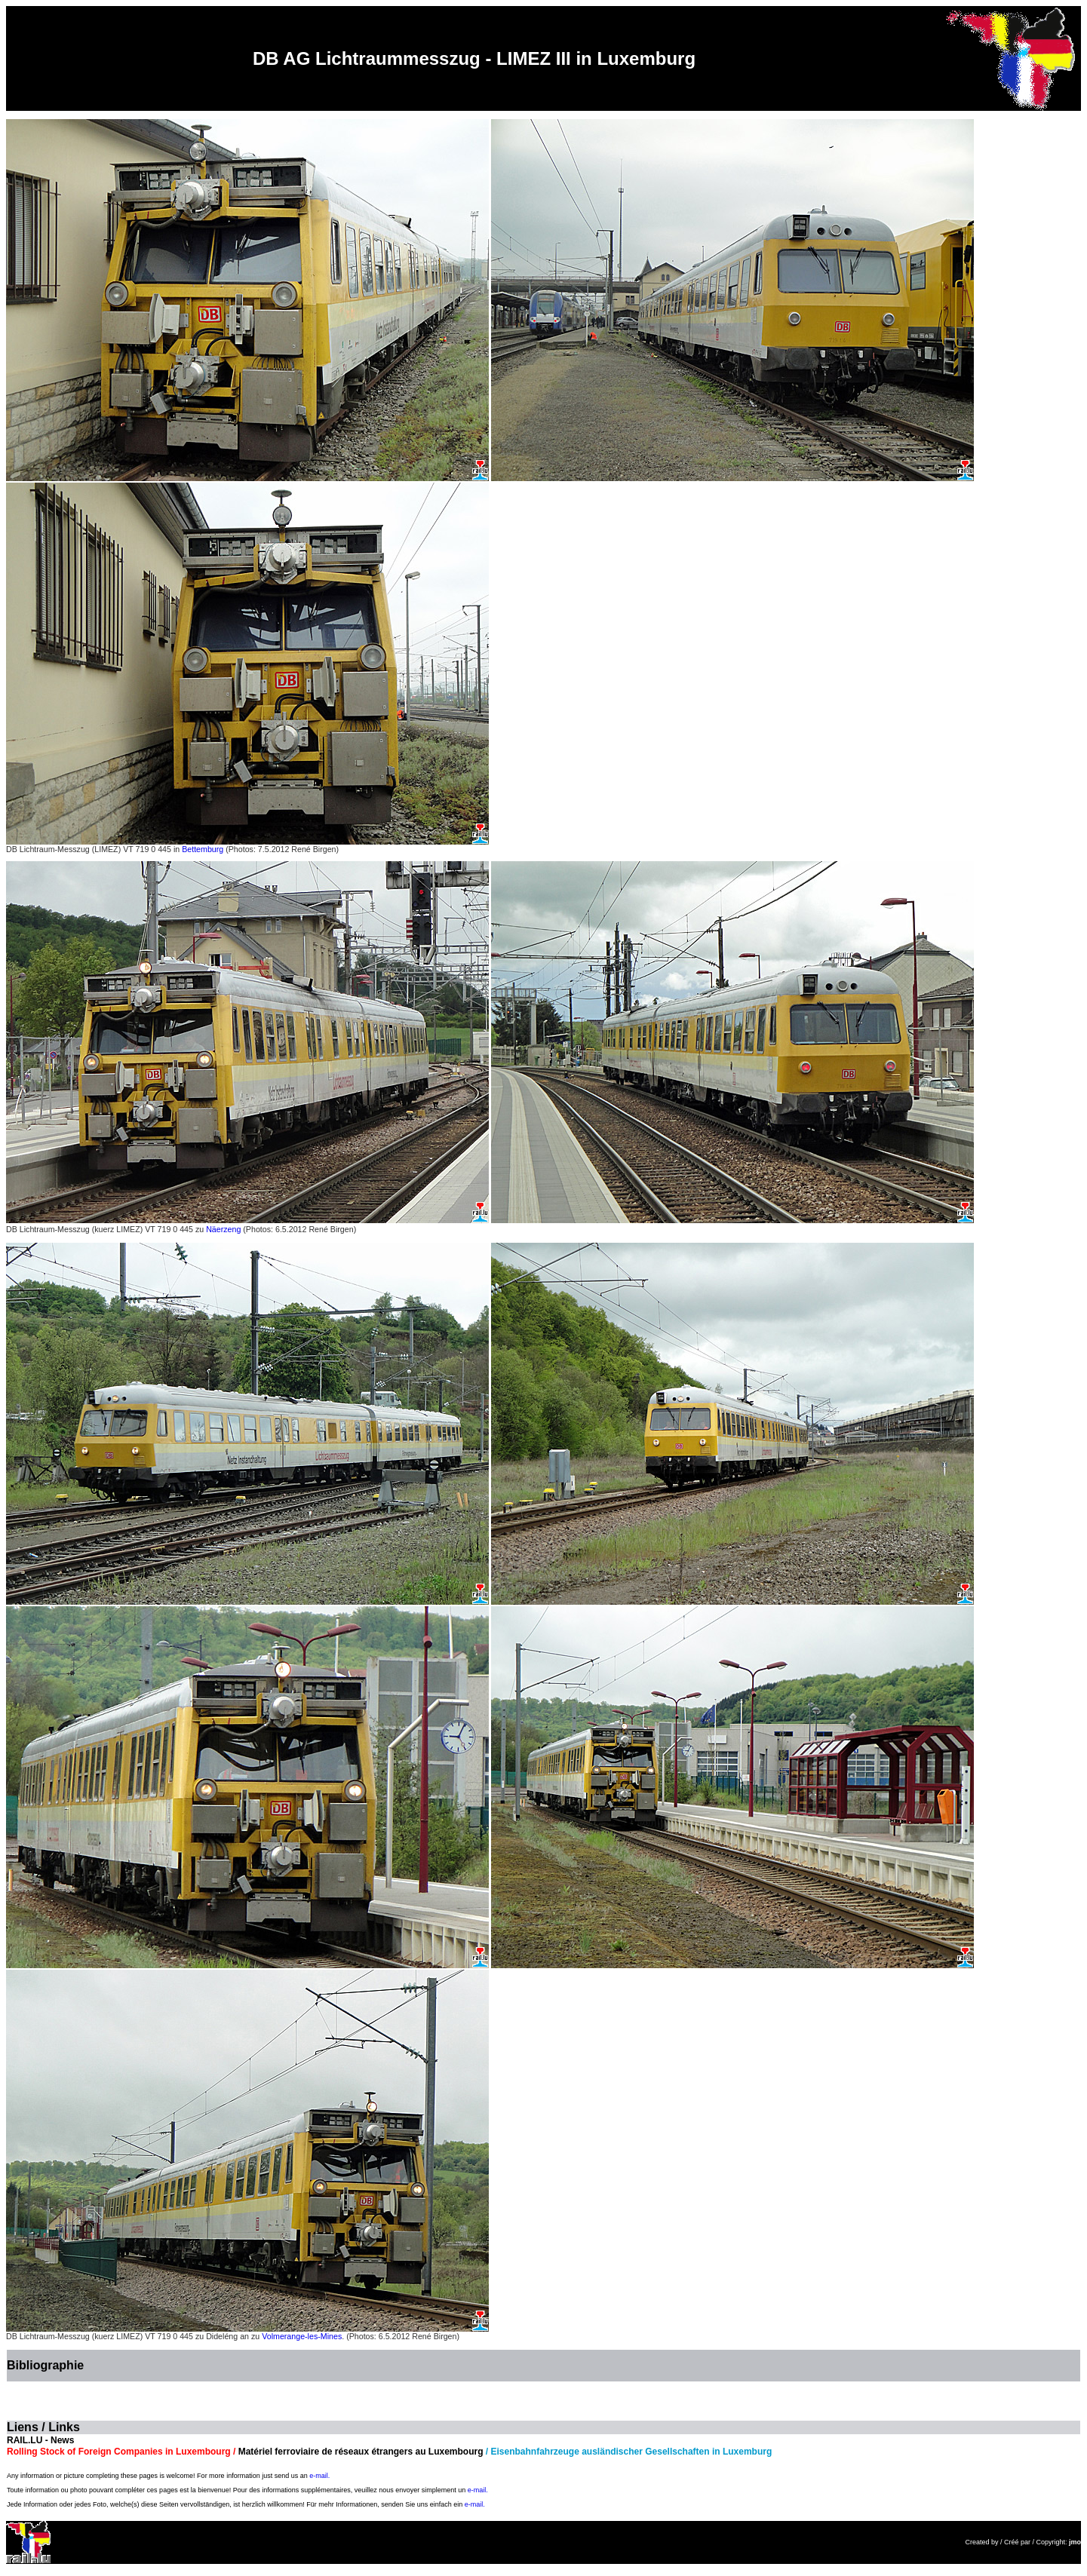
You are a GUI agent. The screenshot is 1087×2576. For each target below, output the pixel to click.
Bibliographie (45, 2365)
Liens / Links (43, 2427)
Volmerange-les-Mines (302, 2336)
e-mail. (319, 2475)
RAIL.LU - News (40, 2440)
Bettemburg (202, 849)
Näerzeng (223, 1229)
